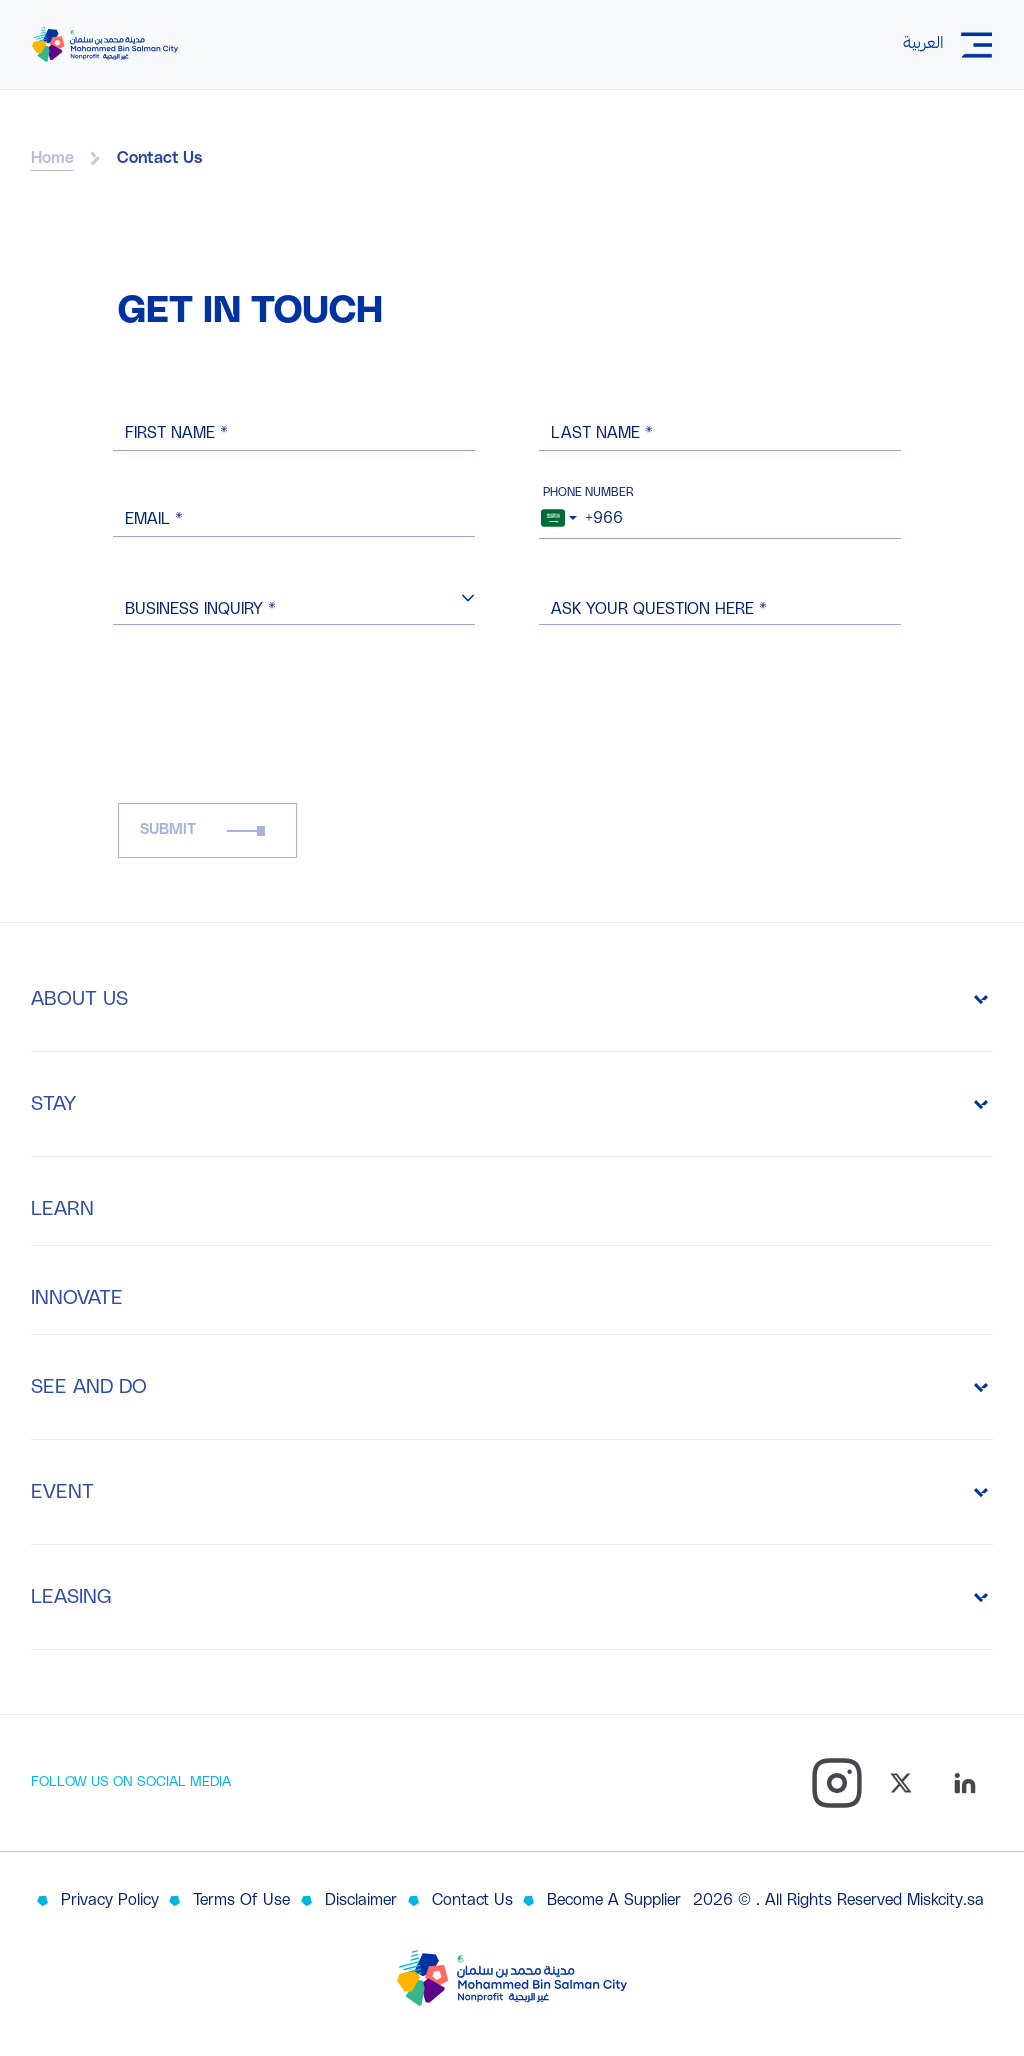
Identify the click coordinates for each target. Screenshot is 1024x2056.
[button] (468, 598)
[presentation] (270, 732)
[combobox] (558, 514)
